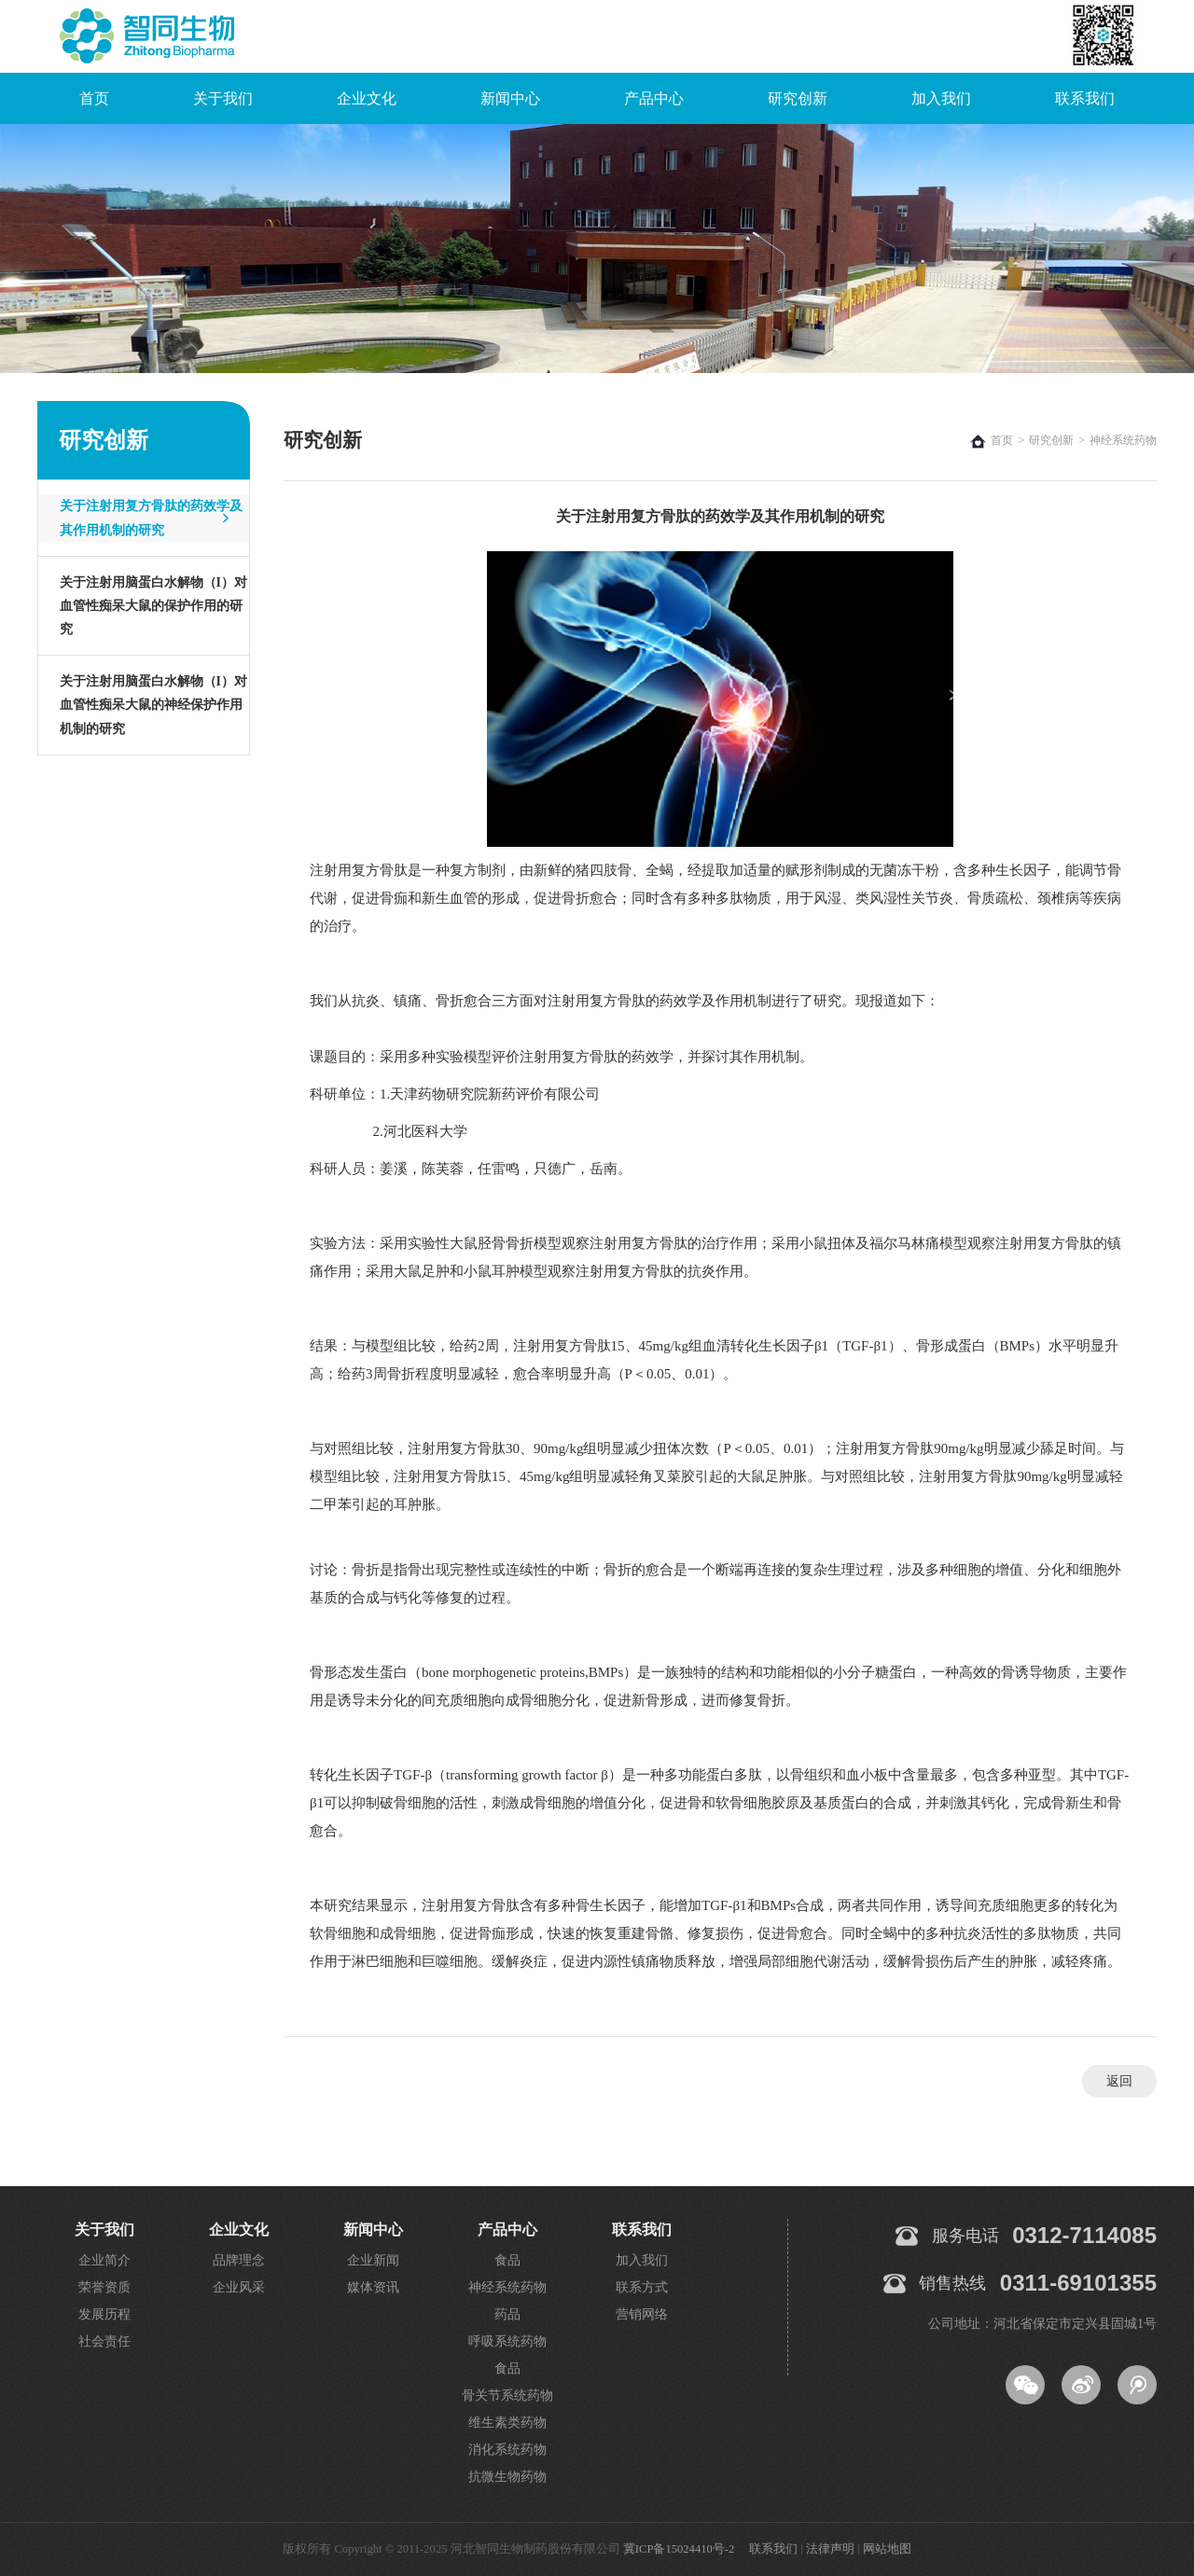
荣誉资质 (104, 2287)
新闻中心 (510, 98)
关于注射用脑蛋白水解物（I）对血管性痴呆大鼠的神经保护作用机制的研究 (153, 704)
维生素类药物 (507, 2423)
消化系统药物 (507, 2450)
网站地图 (887, 2548)
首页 (94, 98)
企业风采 (239, 2287)
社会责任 (104, 2341)
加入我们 (941, 98)
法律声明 (830, 2548)
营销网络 (642, 2314)
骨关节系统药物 (507, 2396)
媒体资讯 (373, 2287)
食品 (507, 2260)
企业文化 (366, 98)
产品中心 (654, 98)
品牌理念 (239, 2260)
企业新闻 (373, 2260)
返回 (1119, 2081)
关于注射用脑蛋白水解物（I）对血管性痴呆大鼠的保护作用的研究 (153, 605)
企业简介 (104, 2260)
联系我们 (1085, 98)
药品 (507, 2314)
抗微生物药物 (507, 2477)
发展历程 (104, 2314)
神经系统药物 (507, 2287)
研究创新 (797, 98)
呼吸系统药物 (507, 2341)
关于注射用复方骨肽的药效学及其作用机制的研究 (151, 517)
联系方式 (642, 2287)
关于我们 (223, 98)
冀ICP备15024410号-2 (678, 2548)
